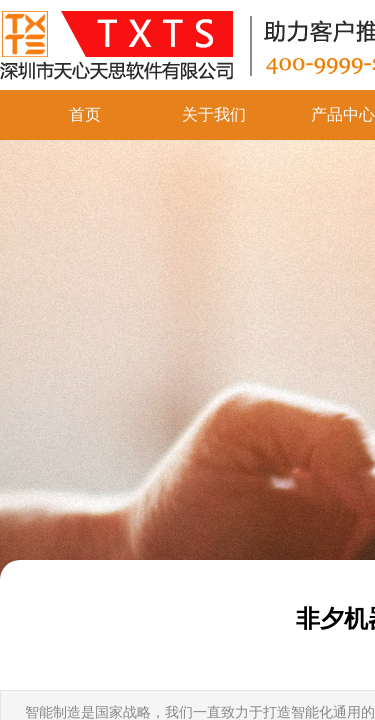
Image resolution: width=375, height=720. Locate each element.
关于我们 (214, 114)
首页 (85, 114)
